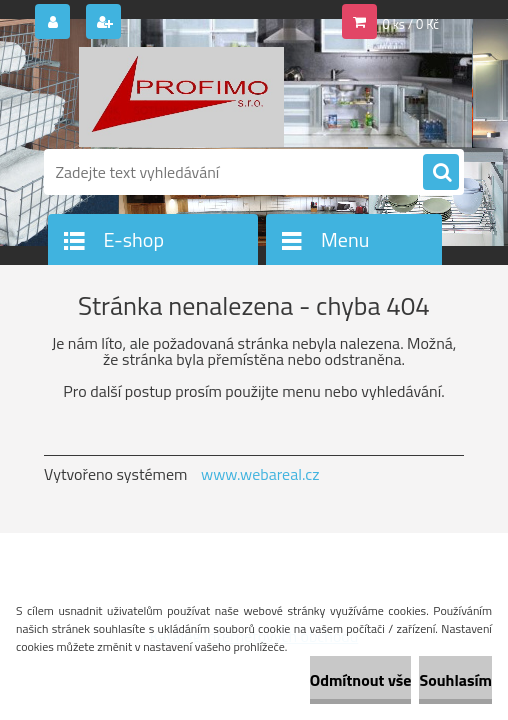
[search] (441, 173)
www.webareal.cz (260, 474)
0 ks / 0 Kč (411, 24)
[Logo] (181, 97)
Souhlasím (455, 680)
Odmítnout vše (361, 680)
